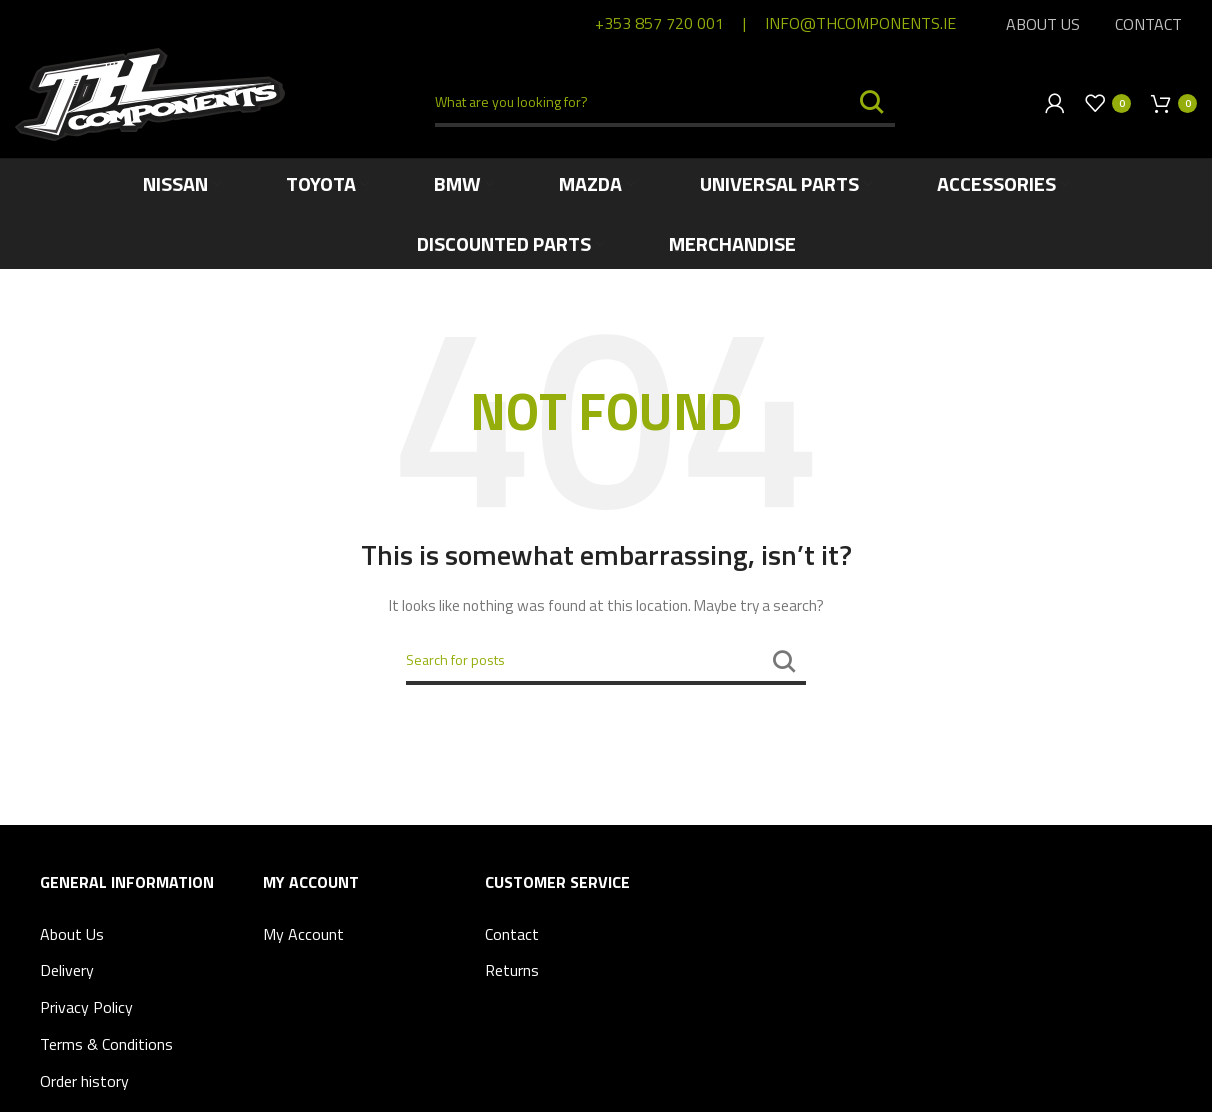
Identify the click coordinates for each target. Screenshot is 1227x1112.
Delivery (67, 970)
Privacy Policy (86, 1007)
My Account (303, 934)
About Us (72, 934)
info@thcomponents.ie (860, 23)
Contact (512, 934)
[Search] (665, 103)
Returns (512, 970)
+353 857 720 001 (659, 23)
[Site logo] (150, 92)
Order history (84, 1081)
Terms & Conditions (106, 1044)
